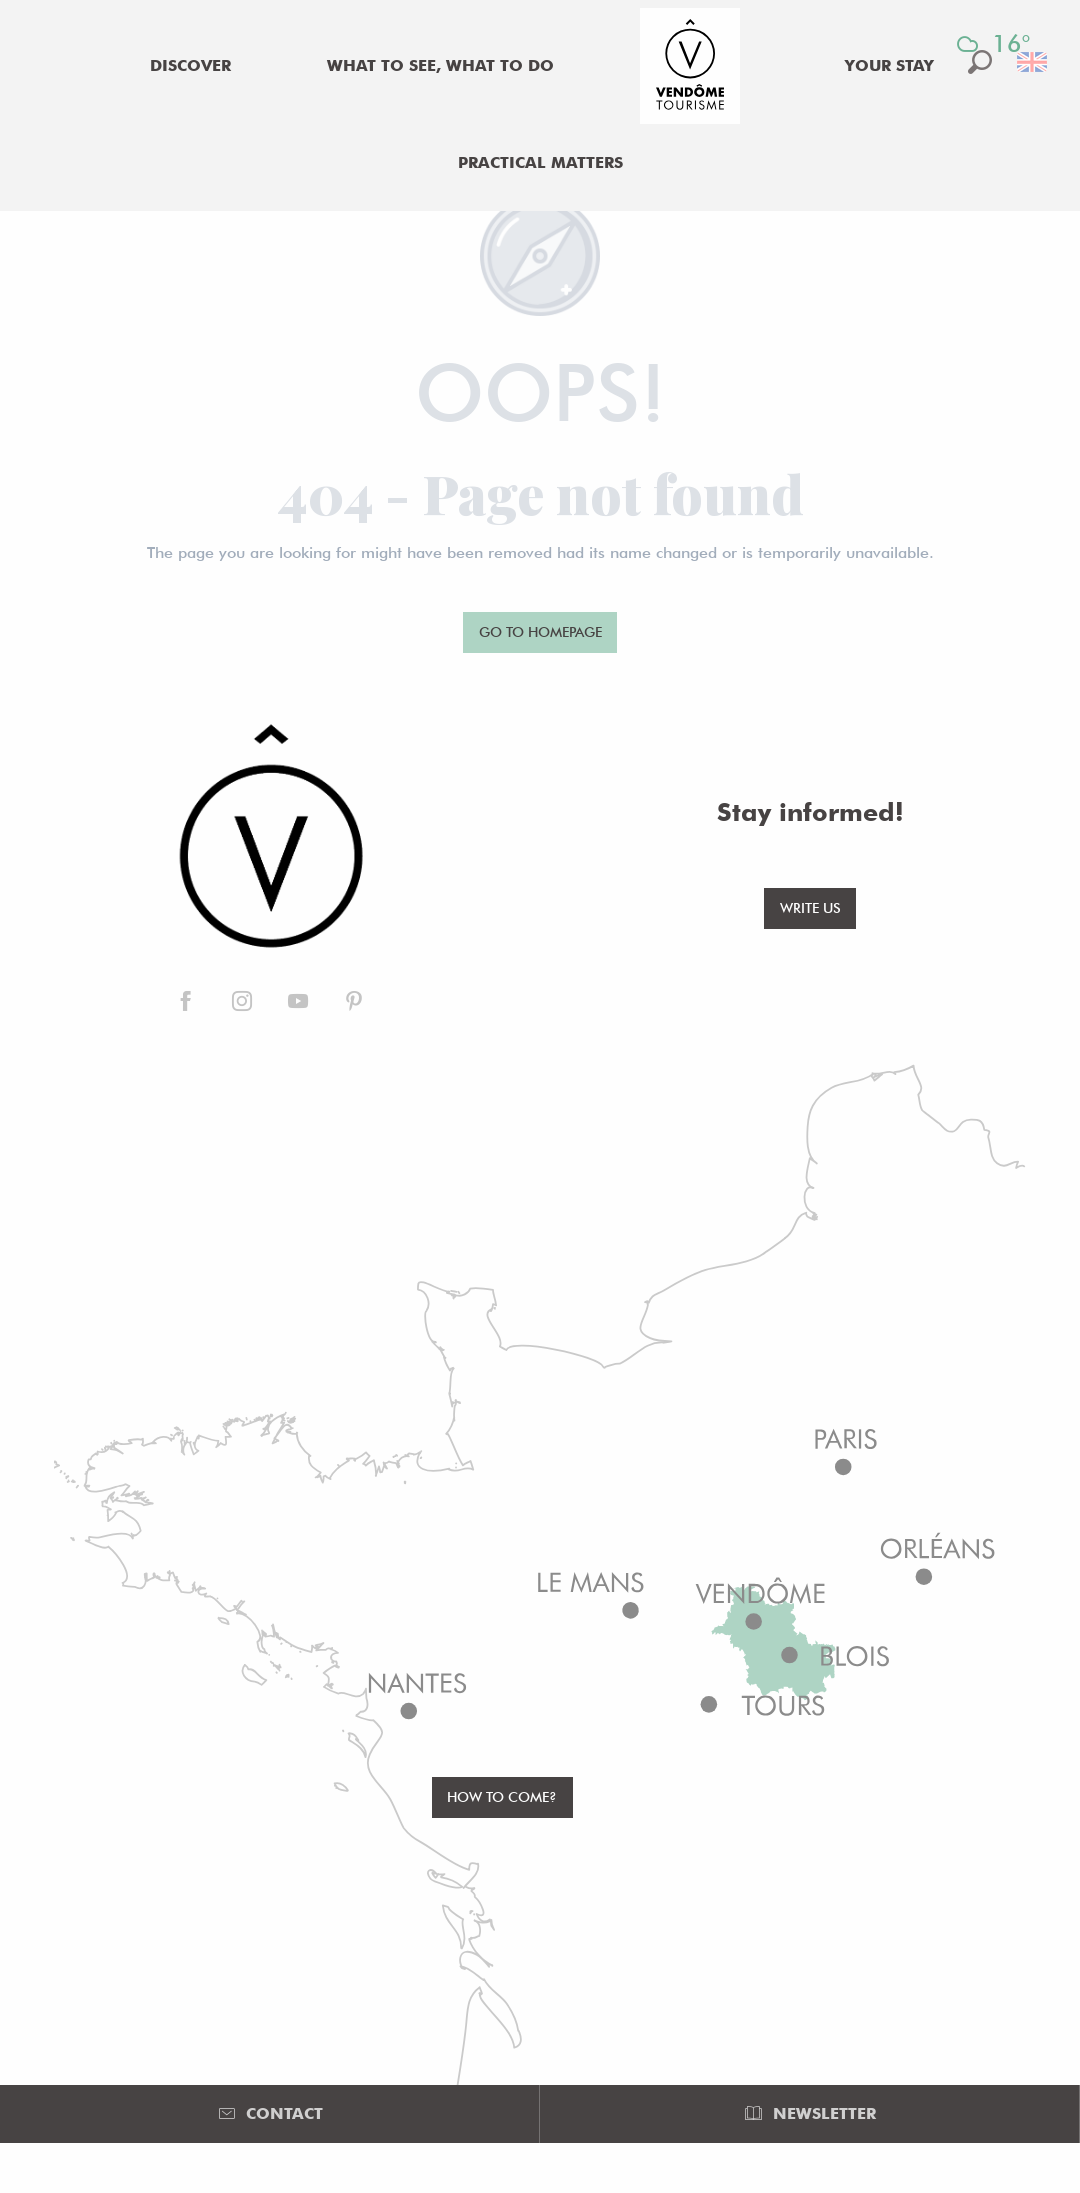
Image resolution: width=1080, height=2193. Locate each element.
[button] (1033, 62)
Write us (810, 907)
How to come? (502, 1796)
